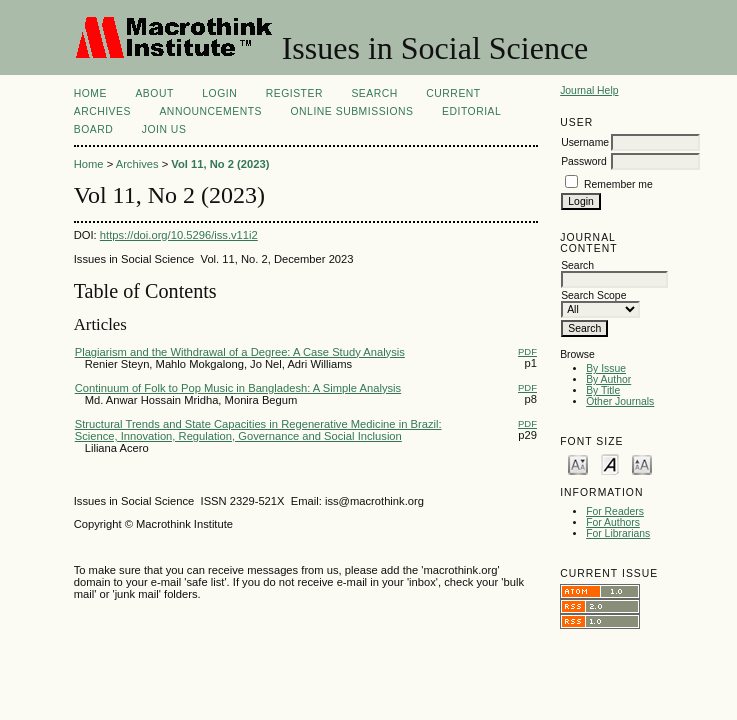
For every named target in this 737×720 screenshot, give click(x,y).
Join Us (164, 129)
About (154, 93)
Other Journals (620, 401)
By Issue (606, 368)
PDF (527, 351)
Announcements (210, 111)
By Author (608, 379)
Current (453, 93)
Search (374, 93)
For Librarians (618, 533)
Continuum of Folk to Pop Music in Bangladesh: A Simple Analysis (238, 388)
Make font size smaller (578, 463)
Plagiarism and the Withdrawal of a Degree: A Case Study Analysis (240, 352)
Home (90, 93)
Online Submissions (351, 111)
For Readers (615, 511)
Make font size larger (642, 463)
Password (584, 161)
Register (294, 93)
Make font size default (610, 463)
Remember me (618, 184)
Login (219, 93)
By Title (603, 390)
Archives (102, 111)
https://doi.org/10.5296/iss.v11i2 (179, 235)
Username (585, 142)
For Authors (613, 522)
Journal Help (589, 90)
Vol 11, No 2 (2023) (220, 164)
